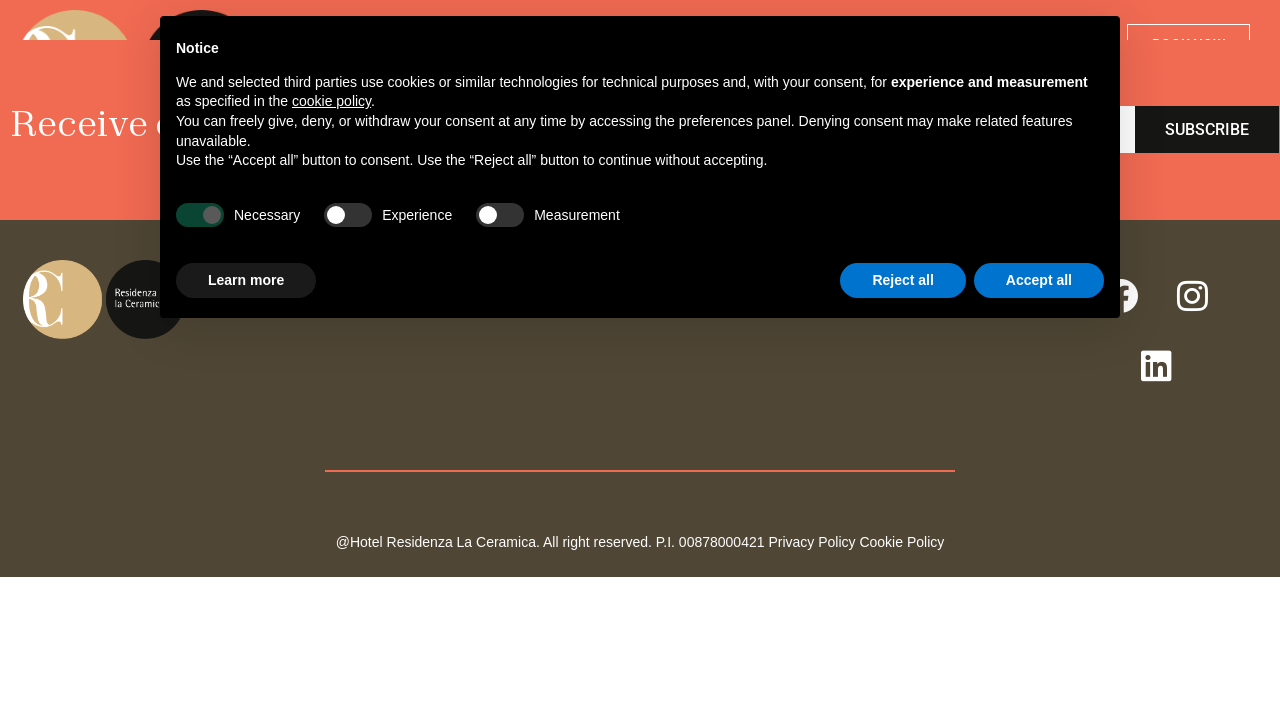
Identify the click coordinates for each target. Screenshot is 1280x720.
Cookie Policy (901, 542)
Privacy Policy (811, 542)
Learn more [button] (246, 280)
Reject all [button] (902, 280)
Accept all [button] (1039, 280)
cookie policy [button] (331, 101)
